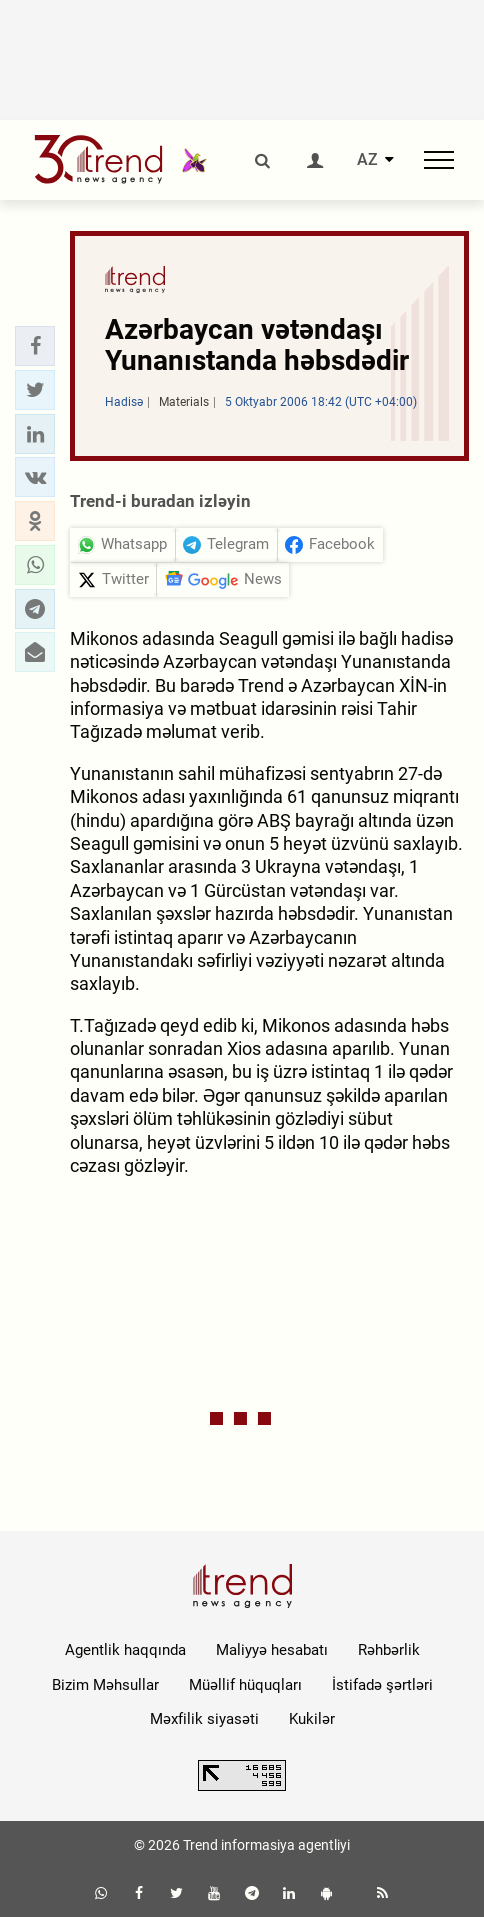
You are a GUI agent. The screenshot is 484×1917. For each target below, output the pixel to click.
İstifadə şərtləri (382, 1685)
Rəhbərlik (389, 1650)
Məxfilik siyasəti (204, 1719)
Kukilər (312, 1719)
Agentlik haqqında (125, 1650)
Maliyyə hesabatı (272, 1650)
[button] (35, 346)
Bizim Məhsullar (105, 1685)
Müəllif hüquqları (245, 1685)
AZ (367, 160)
